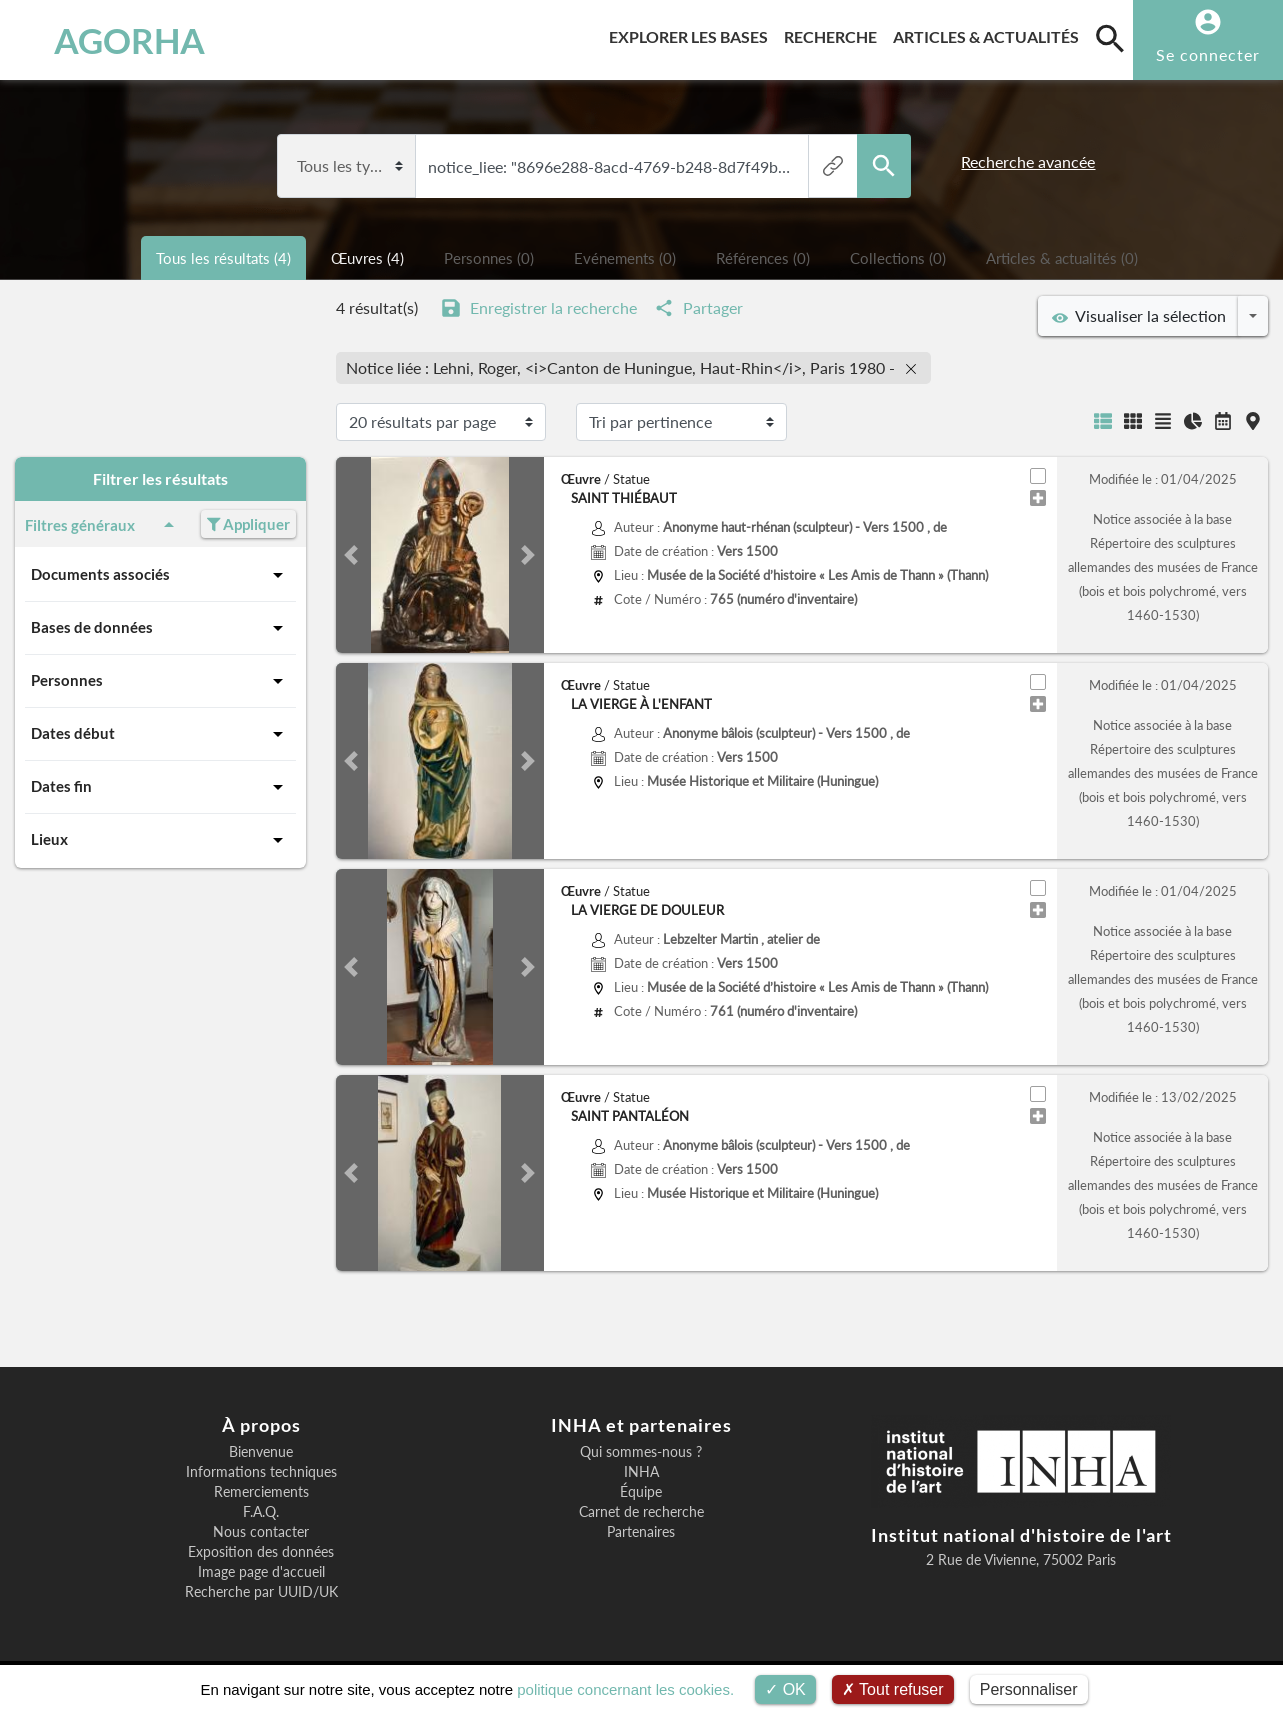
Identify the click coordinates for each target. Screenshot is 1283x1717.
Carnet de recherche (641, 1512)
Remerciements (261, 1492)
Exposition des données (261, 1552)
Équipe (641, 1492)
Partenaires (641, 1532)
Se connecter (1208, 54)
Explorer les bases (692, 33)
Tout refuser (893, 1689)
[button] (351, 555)
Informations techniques (261, 1472)
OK (785, 1689)
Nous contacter (261, 1532)
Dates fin (160, 787)
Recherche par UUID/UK (261, 1592)
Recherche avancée (1028, 161)
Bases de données (160, 628)
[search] (1110, 38)
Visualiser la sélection (1139, 316)
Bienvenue (261, 1452)
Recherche (834, 33)
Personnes (160, 681)
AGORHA (113, 40)
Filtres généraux (103, 525)
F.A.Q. (261, 1512)
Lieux (160, 840)
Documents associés (160, 575)
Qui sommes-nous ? (641, 1452)
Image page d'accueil (261, 1572)
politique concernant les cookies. (625, 1689)
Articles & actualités (990, 33)
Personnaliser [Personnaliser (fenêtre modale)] (1029, 1689)
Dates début (160, 734)
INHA (641, 1472)
